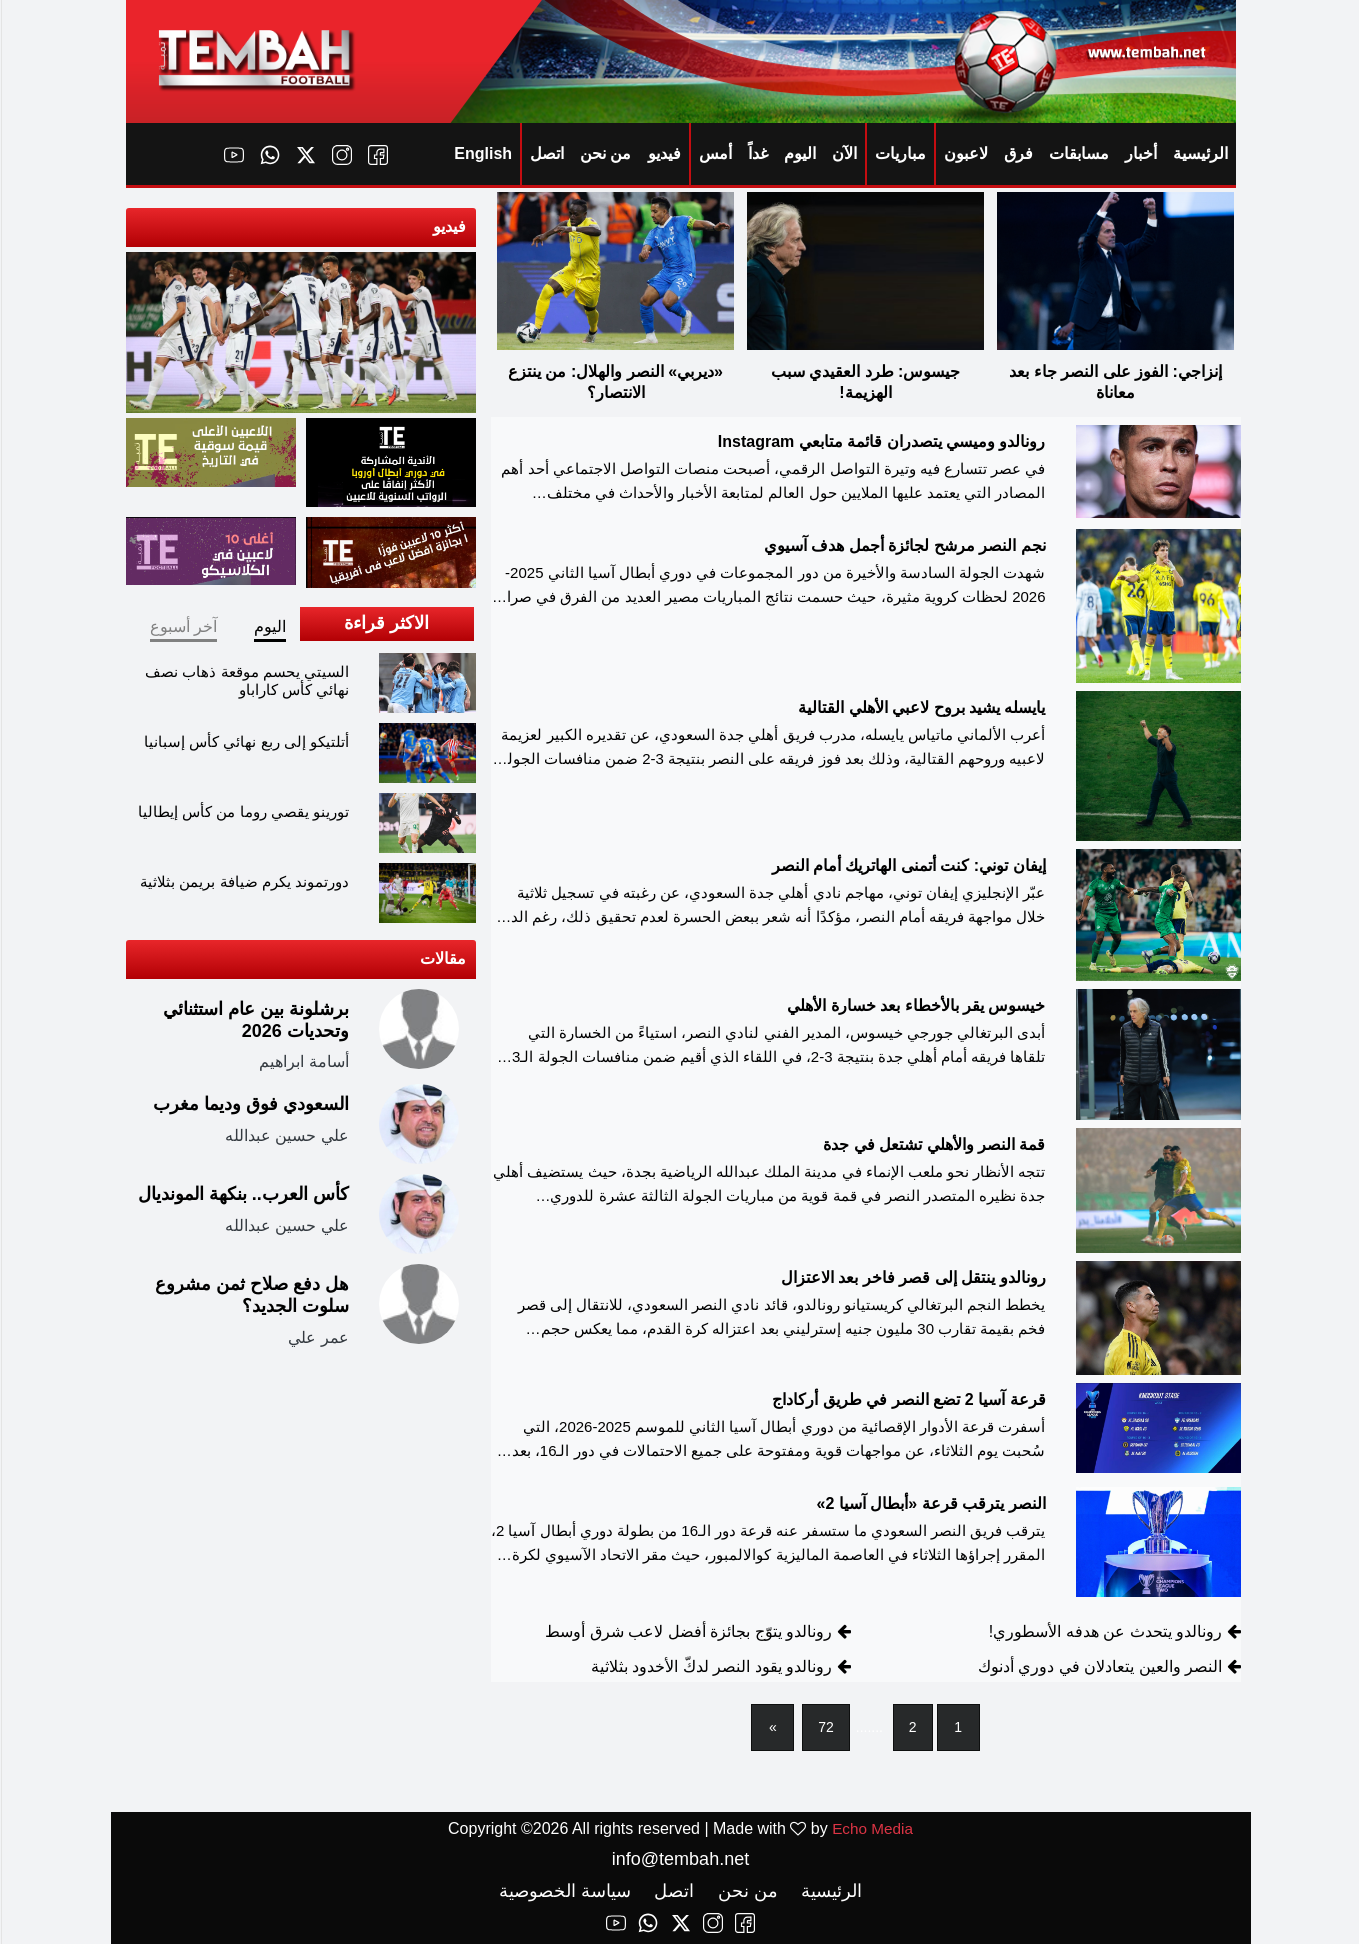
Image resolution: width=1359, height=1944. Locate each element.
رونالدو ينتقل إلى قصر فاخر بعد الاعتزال (912, 1280)
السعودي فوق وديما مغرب (250, 1104)
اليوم (799, 153)
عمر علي (317, 1336)
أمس (714, 153)
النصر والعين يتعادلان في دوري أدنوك (1099, 1668)
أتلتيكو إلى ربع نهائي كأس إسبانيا (245, 741)
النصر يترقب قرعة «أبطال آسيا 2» (930, 1505)
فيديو (663, 153)
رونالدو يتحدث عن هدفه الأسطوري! (1104, 1633)
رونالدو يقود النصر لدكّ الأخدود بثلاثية (710, 1668)
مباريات (899, 153)
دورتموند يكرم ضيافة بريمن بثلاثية (243, 881)
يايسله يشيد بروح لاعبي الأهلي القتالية (920, 709)
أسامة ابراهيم (302, 1061)
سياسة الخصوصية (564, 1891)
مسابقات (1078, 153)
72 (825, 1729)
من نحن (604, 153)
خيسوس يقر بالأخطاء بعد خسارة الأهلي (915, 1007)
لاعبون (965, 153)
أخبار (1140, 153)
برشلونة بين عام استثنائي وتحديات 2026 (255, 1020)
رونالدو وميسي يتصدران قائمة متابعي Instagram (881, 443)
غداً (757, 153)
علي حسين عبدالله (286, 1134)
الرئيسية (1199, 153)
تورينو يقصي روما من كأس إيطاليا (242, 811)
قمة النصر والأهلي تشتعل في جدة (933, 1146)
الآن (843, 153)
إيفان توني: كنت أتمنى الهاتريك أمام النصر (908, 867)
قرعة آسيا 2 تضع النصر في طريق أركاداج (907, 1401)
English (482, 153)
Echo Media (871, 1828)
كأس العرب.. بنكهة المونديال (242, 1194)
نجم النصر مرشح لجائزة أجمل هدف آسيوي (904, 547)
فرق (1017, 153)
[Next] (774, 1729)
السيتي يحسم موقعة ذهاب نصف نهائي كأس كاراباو (246, 680)
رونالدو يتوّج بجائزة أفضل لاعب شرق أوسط (687, 1633)
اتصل (546, 153)
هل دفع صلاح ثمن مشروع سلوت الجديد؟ (251, 1295)
